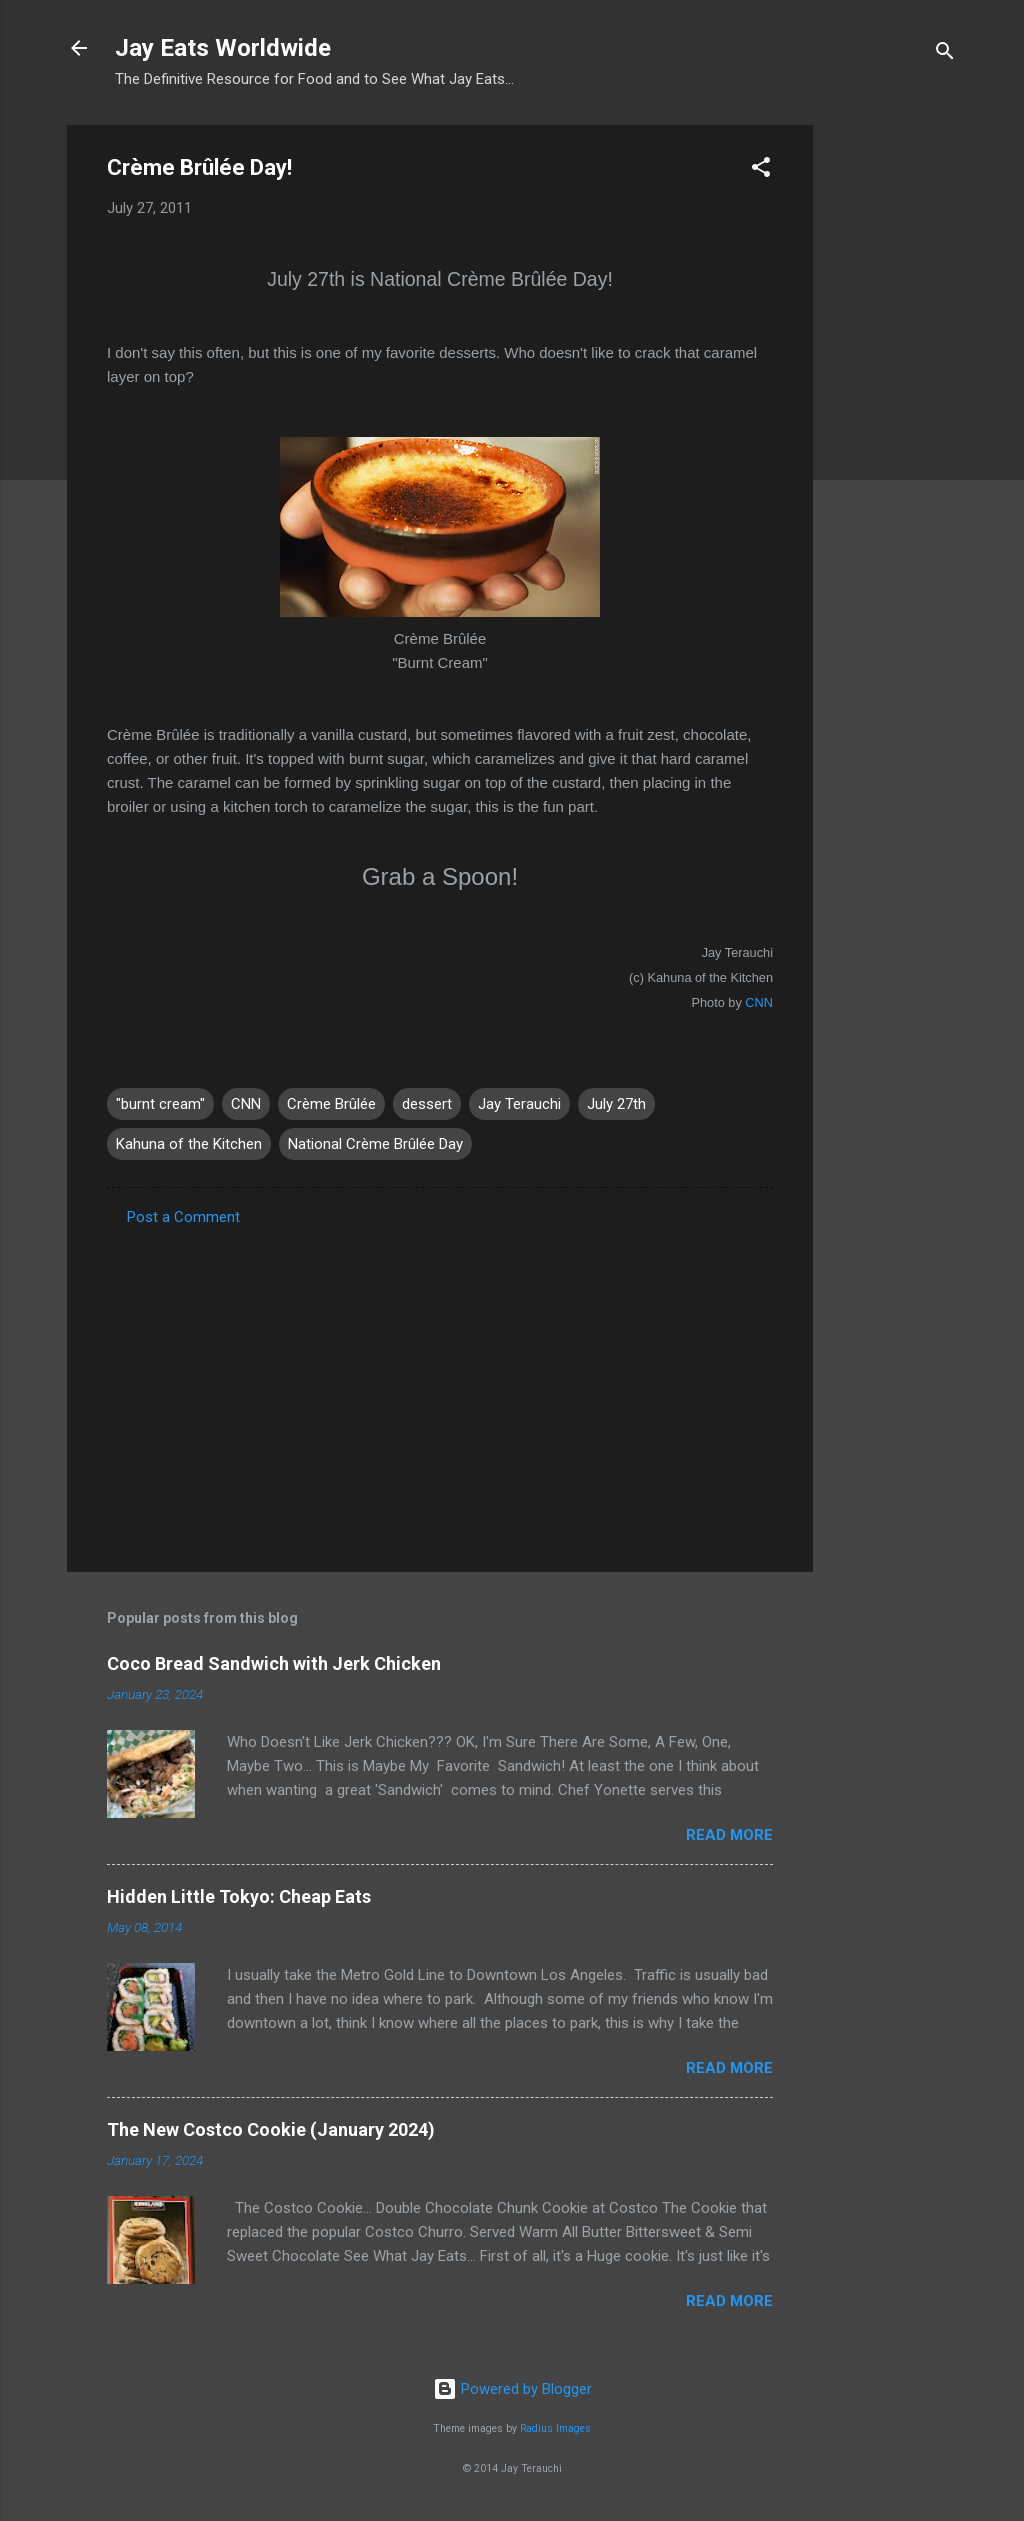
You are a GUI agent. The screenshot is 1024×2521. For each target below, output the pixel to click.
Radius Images (555, 2428)
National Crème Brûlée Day (375, 1144)
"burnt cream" (160, 1104)
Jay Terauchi (519, 1104)
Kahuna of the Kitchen (189, 1144)
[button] (761, 170)
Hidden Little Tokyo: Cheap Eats (239, 1896)
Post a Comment (183, 1217)
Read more (729, 1835)
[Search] (945, 54)
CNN (757, 1002)
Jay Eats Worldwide (223, 48)
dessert (427, 1104)
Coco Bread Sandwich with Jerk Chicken (274, 1663)
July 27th (616, 1104)
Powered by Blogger (512, 2389)
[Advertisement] (893, 425)
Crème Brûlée (331, 1104)
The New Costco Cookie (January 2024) (271, 2129)
